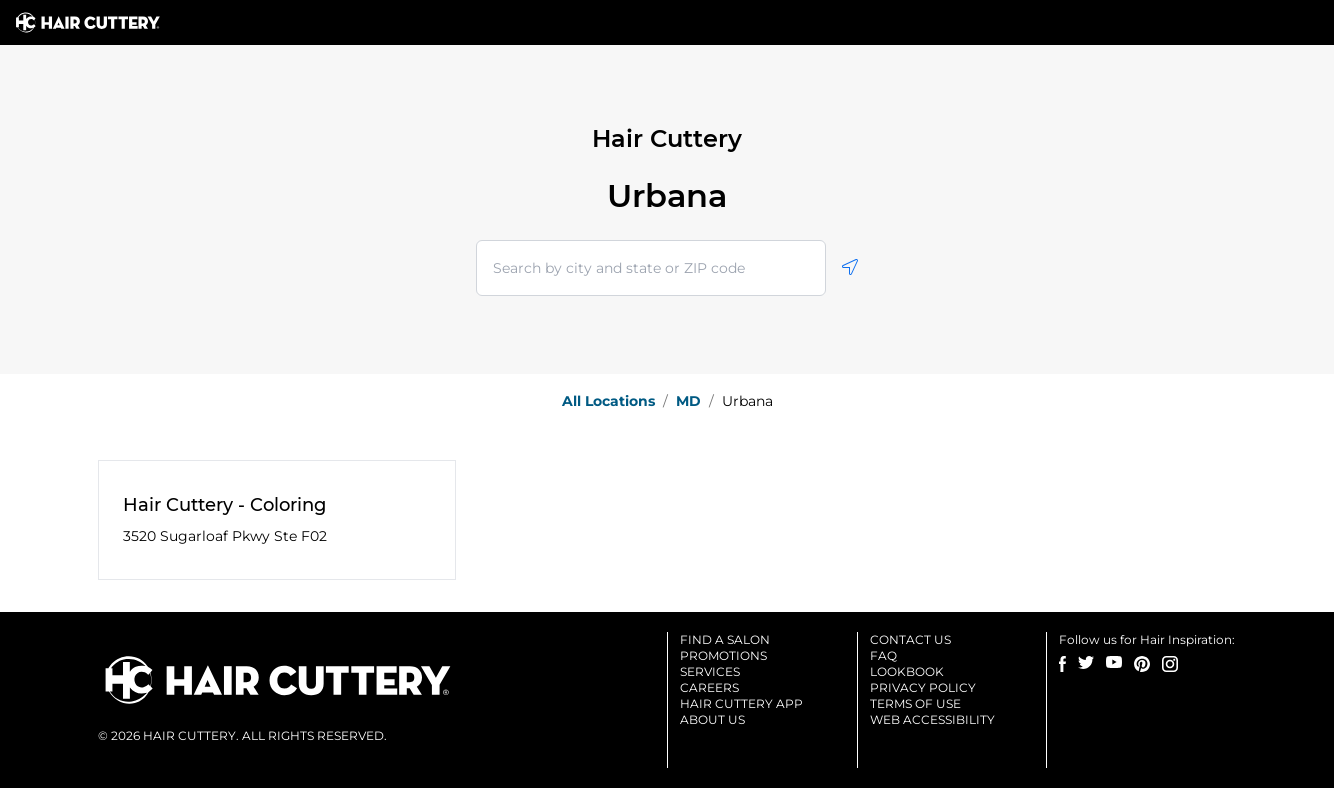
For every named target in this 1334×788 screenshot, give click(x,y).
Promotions (723, 655)
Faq (883, 655)
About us (712, 719)
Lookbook (907, 671)
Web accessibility (932, 719)
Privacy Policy (923, 687)
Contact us (910, 639)
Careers (709, 687)
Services (710, 671)
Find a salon (725, 639)
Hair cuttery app (741, 703)
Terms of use (915, 703)
